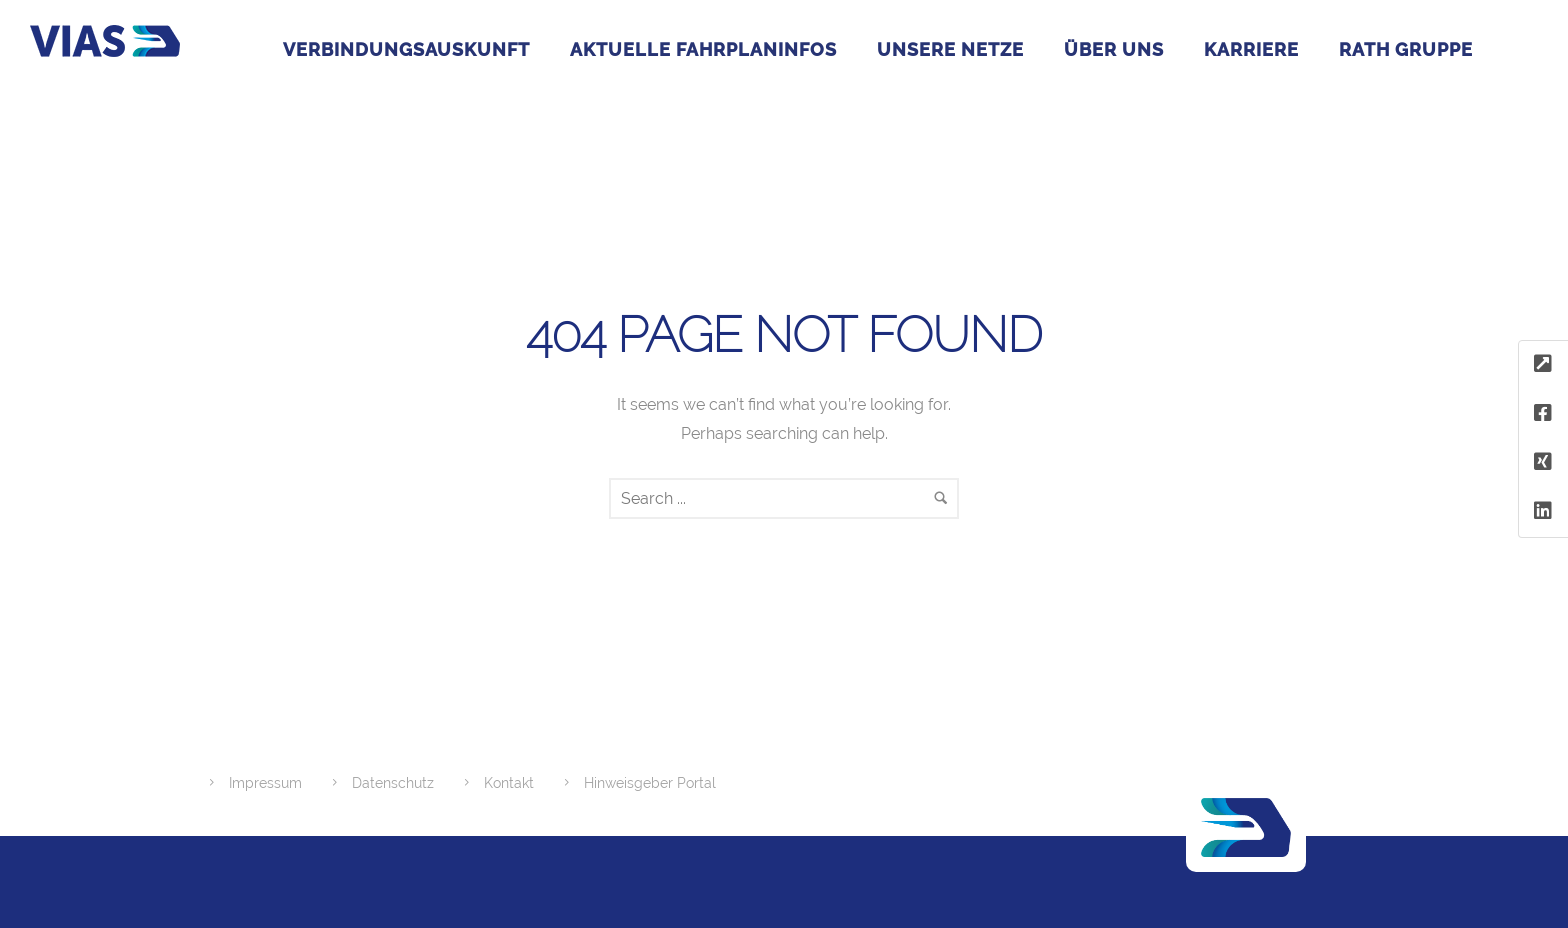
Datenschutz (393, 783)
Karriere (1251, 49)
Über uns (1114, 49)
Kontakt (509, 783)
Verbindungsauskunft (406, 49)
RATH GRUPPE (1406, 49)
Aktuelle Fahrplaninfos (703, 49)
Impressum (265, 783)
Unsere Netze (950, 49)
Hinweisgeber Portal (650, 783)
